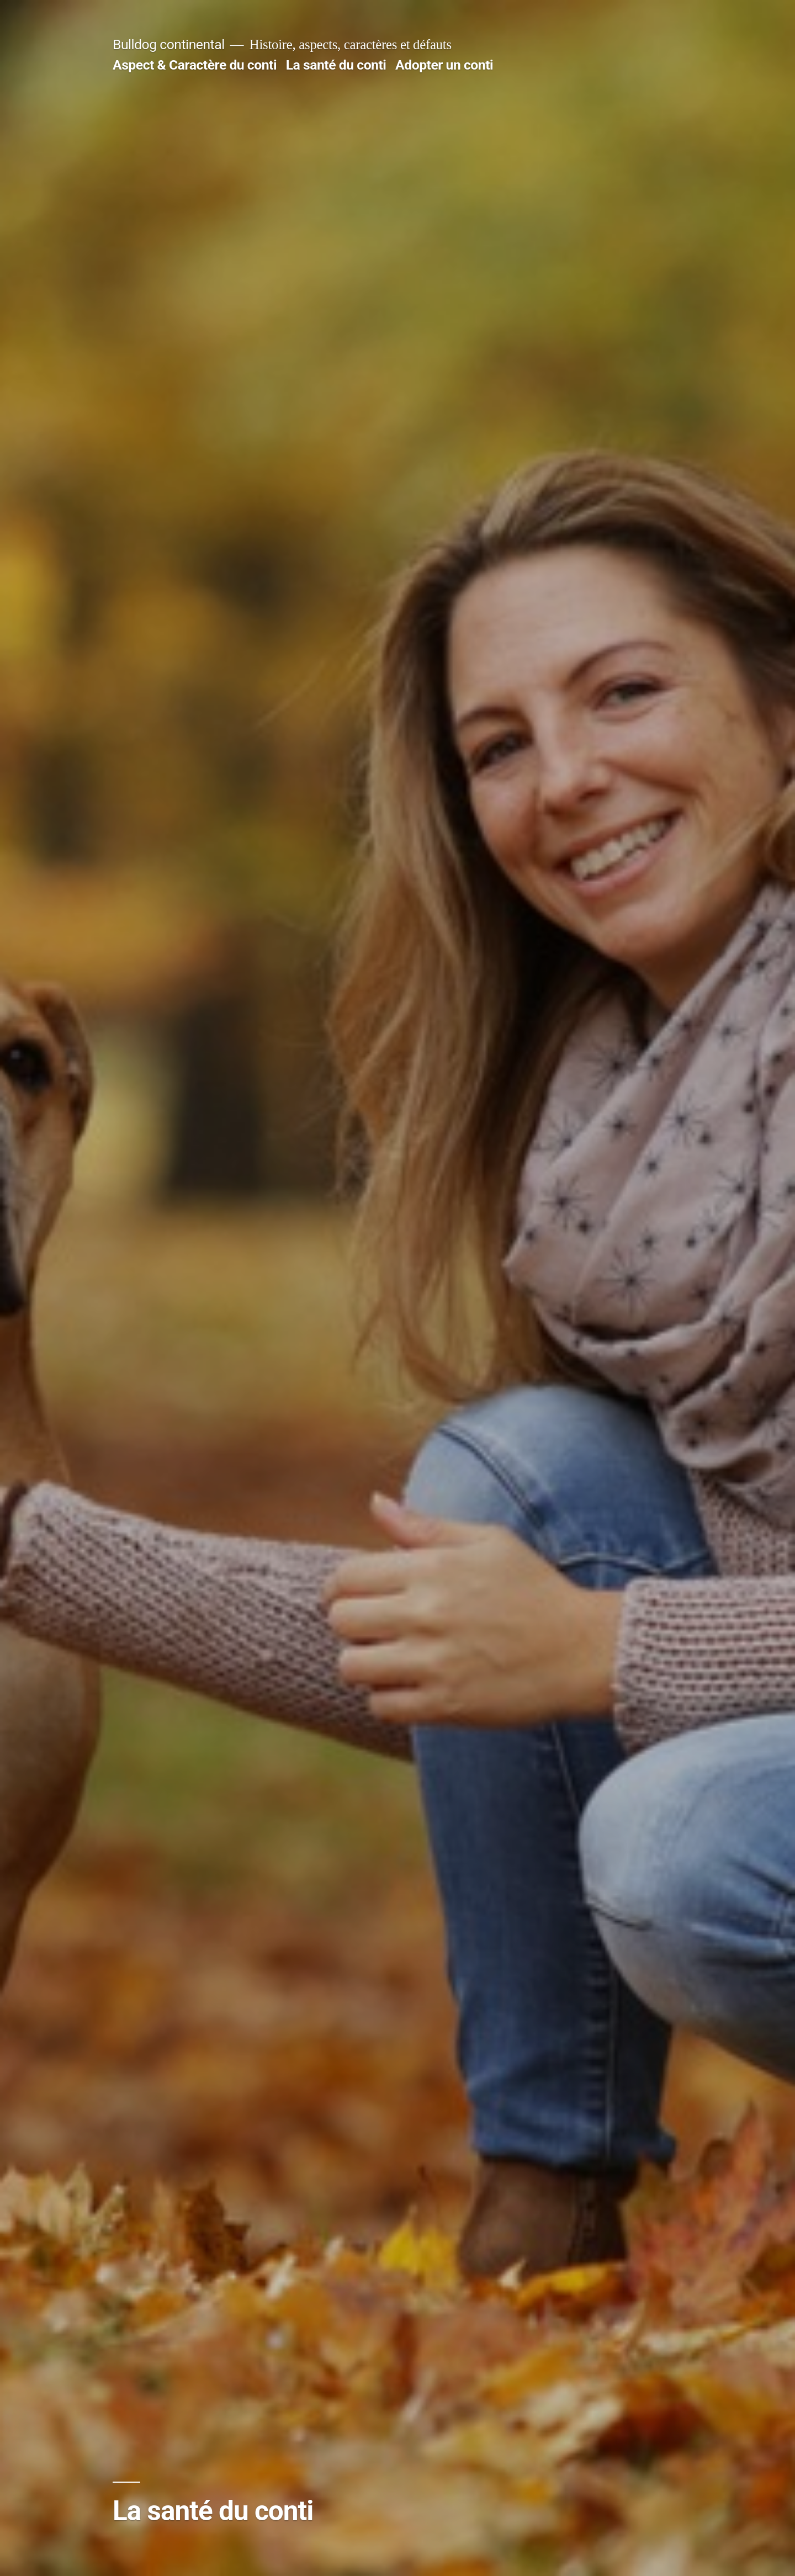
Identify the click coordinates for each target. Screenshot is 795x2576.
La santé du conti (336, 65)
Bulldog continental (169, 44)
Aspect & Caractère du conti (195, 65)
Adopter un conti (444, 65)
